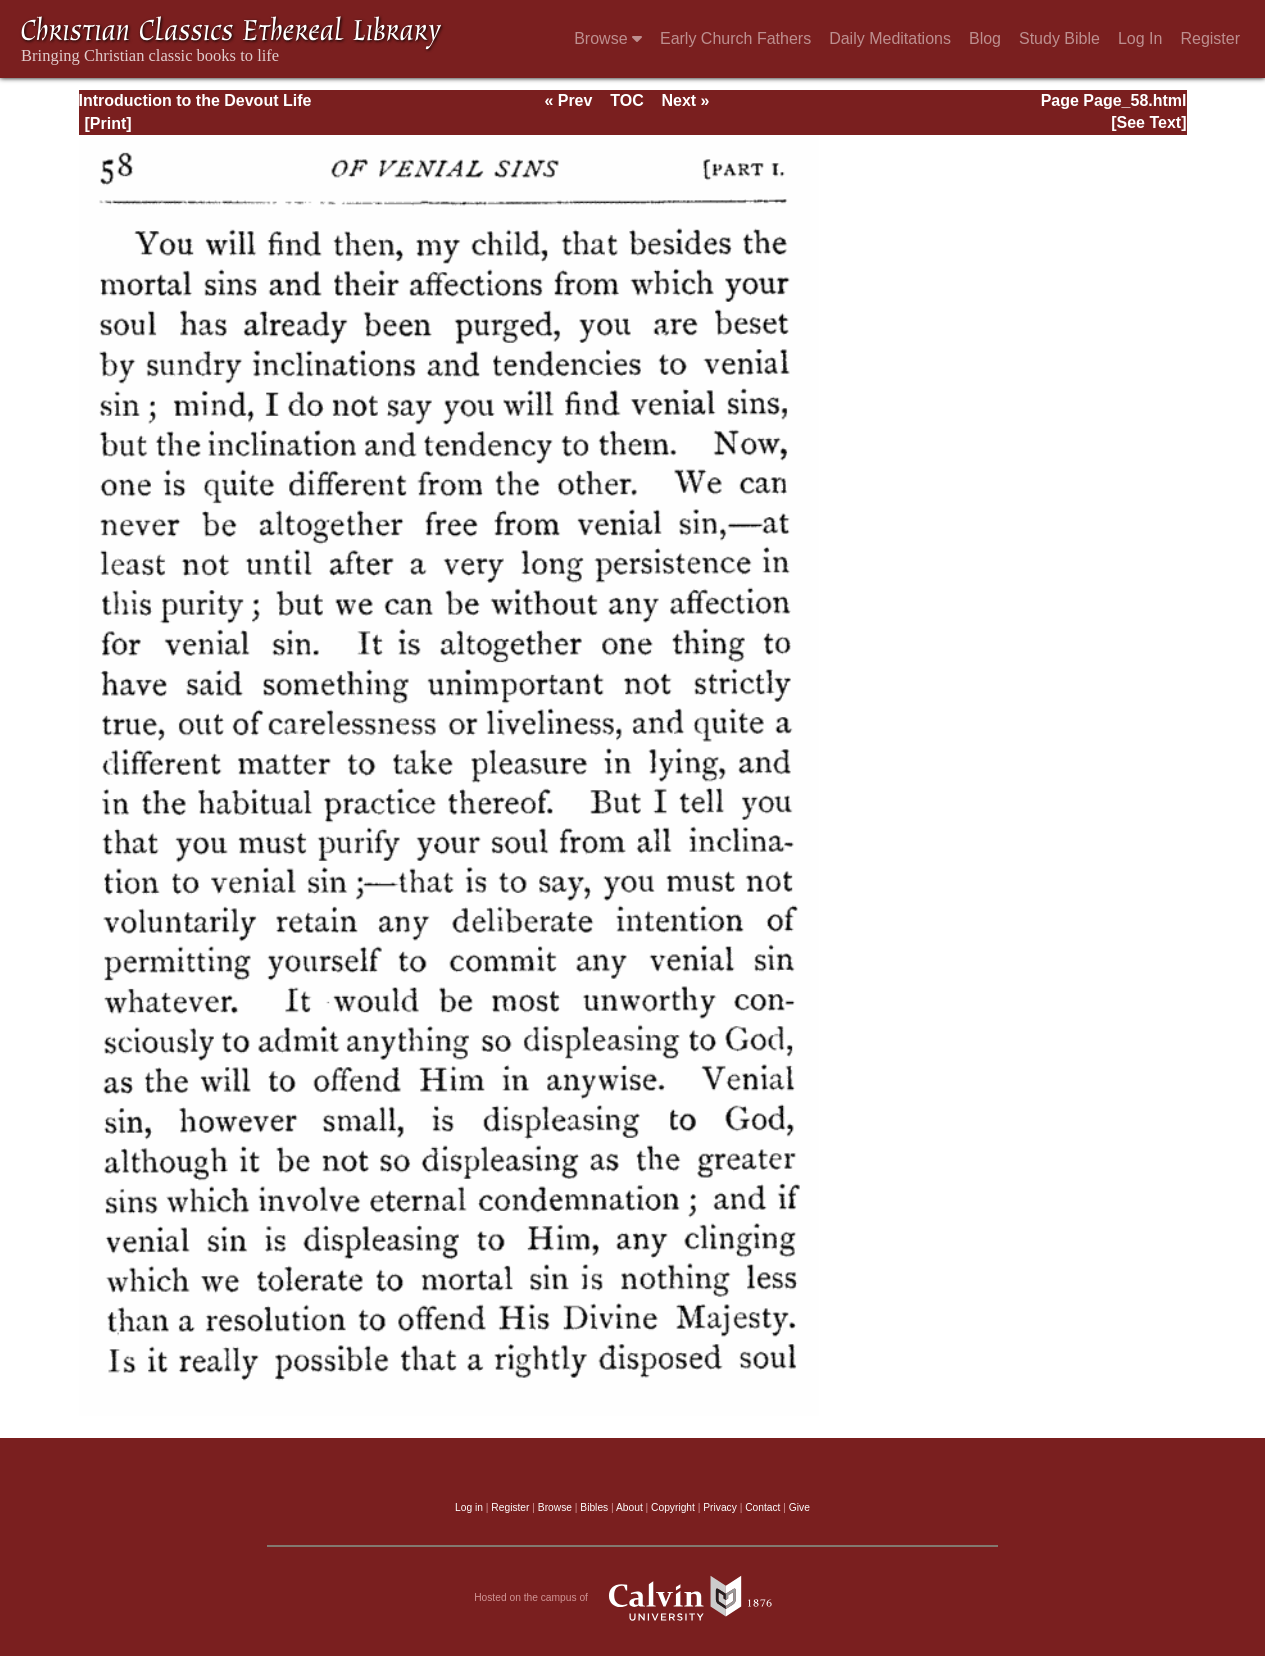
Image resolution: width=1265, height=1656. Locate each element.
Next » (685, 100)
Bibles (594, 1507)
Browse (608, 38)
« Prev (568, 100)
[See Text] (1148, 122)
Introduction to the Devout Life (195, 100)
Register (1210, 38)
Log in (469, 1507)
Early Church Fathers (735, 38)
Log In (1140, 38)
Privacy (720, 1507)
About (629, 1507)
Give (799, 1507)
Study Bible (1059, 38)
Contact (762, 1507)
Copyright (673, 1507)
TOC (626, 100)
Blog (985, 38)
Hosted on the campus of (632, 1598)
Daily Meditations (890, 38)
